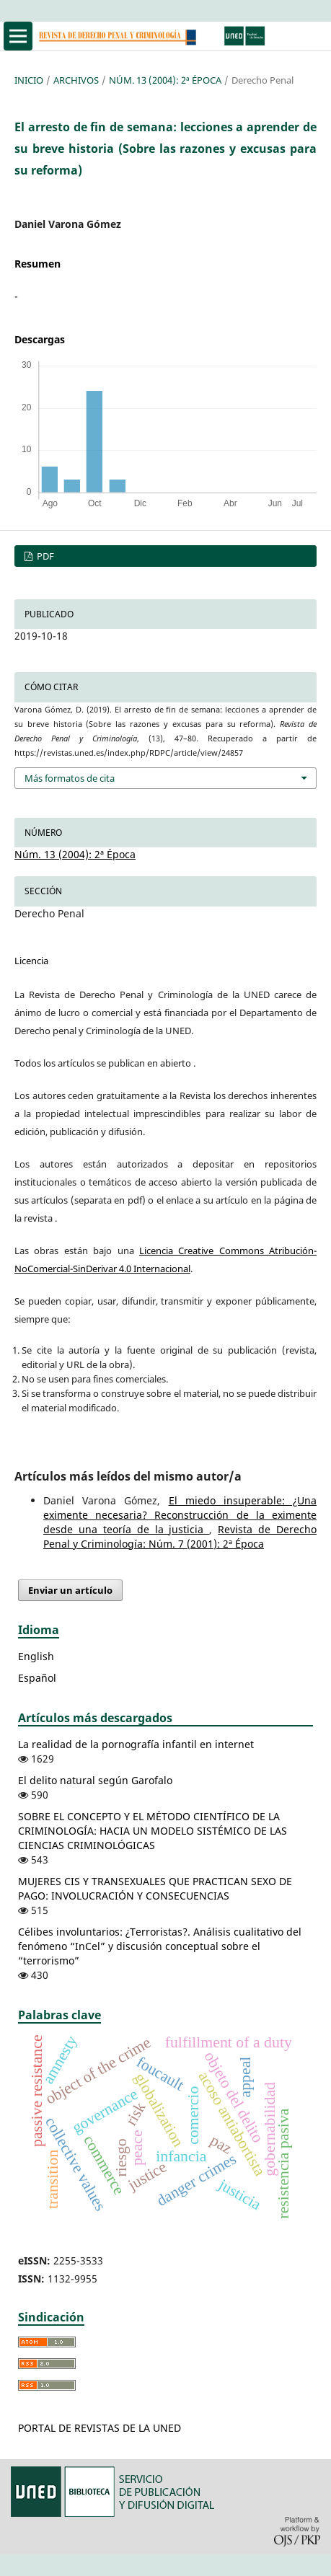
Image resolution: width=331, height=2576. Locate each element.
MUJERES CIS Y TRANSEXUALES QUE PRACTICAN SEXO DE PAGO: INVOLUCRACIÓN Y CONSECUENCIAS (155, 1888)
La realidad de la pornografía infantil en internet (136, 1744)
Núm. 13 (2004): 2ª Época (165, 80)
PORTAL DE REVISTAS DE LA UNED (99, 2428)
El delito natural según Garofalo (95, 1780)
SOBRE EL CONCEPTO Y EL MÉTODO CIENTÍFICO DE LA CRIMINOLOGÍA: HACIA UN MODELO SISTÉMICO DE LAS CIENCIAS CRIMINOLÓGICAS (152, 1830)
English (36, 1656)
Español (37, 1678)
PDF (44, 556)
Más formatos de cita (70, 778)
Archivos (76, 80)
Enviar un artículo (70, 1590)
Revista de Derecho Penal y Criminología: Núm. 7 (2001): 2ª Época (180, 1536)
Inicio (28, 80)
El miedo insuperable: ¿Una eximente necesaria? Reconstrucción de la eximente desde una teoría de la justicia (180, 1515)
